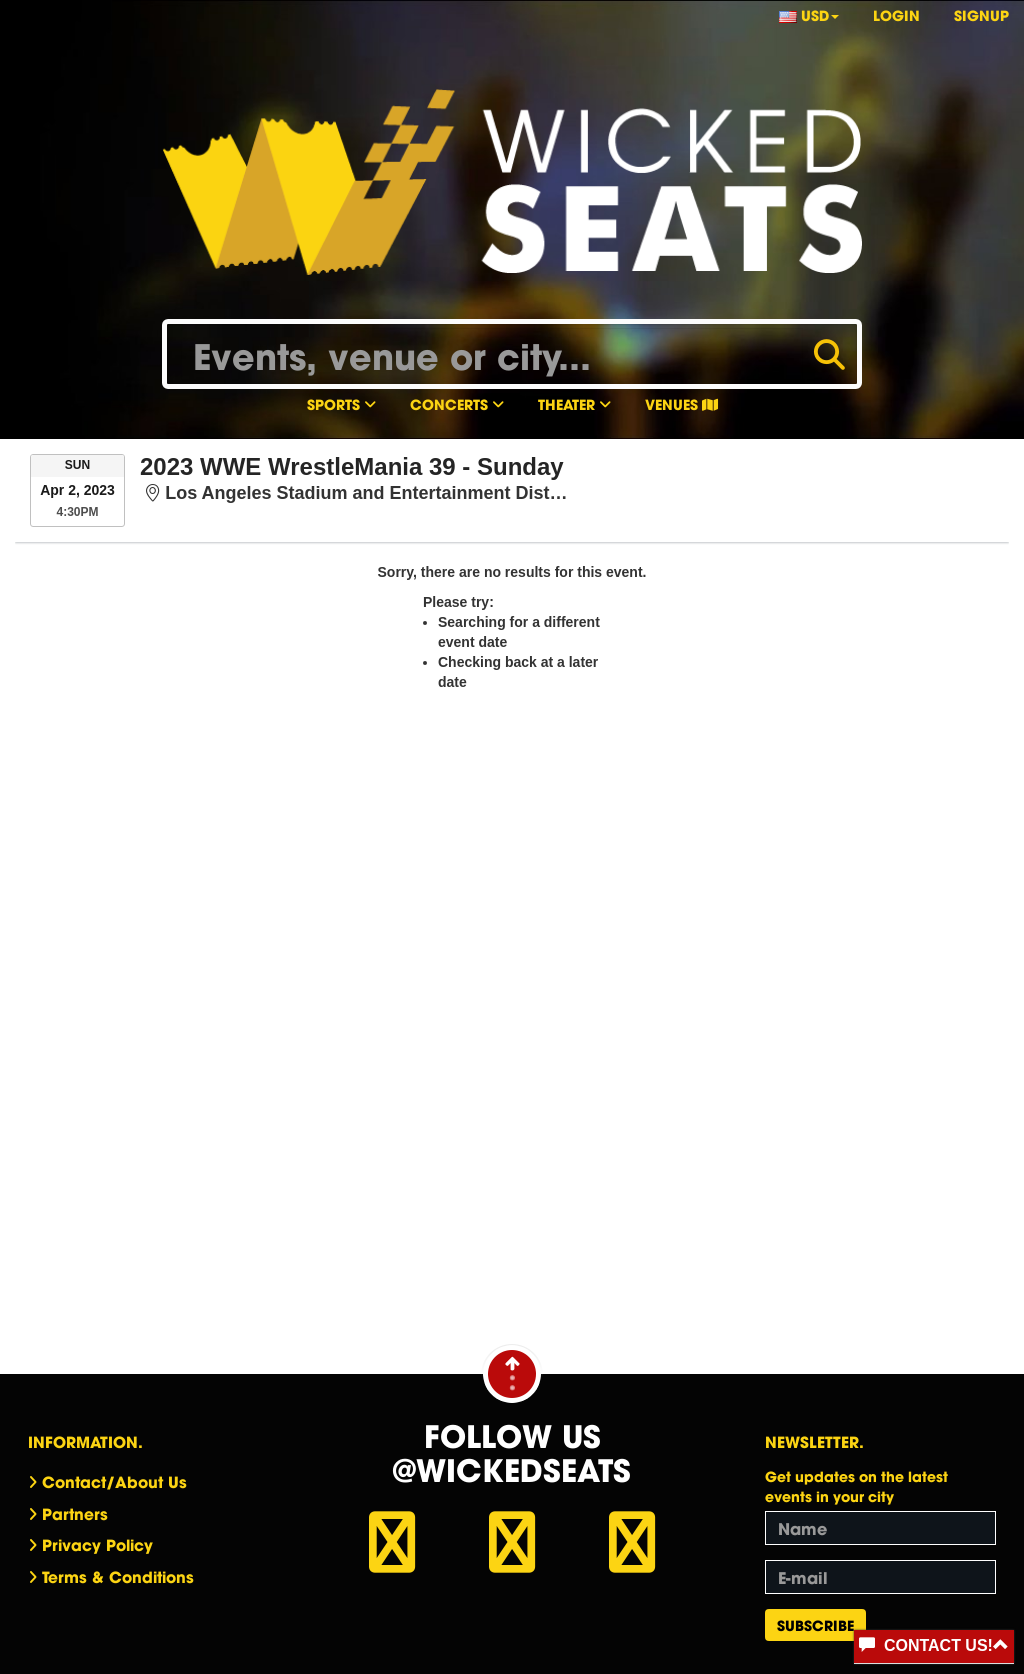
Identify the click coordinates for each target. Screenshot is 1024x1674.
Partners (75, 1513)
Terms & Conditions (118, 1576)
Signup (981, 14)
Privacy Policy (97, 1544)
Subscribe (815, 1624)
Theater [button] (574, 403)
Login (896, 14)
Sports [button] (341, 403)
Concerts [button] (457, 403)
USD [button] (809, 14)
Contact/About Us (114, 1481)
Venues (681, 403)
